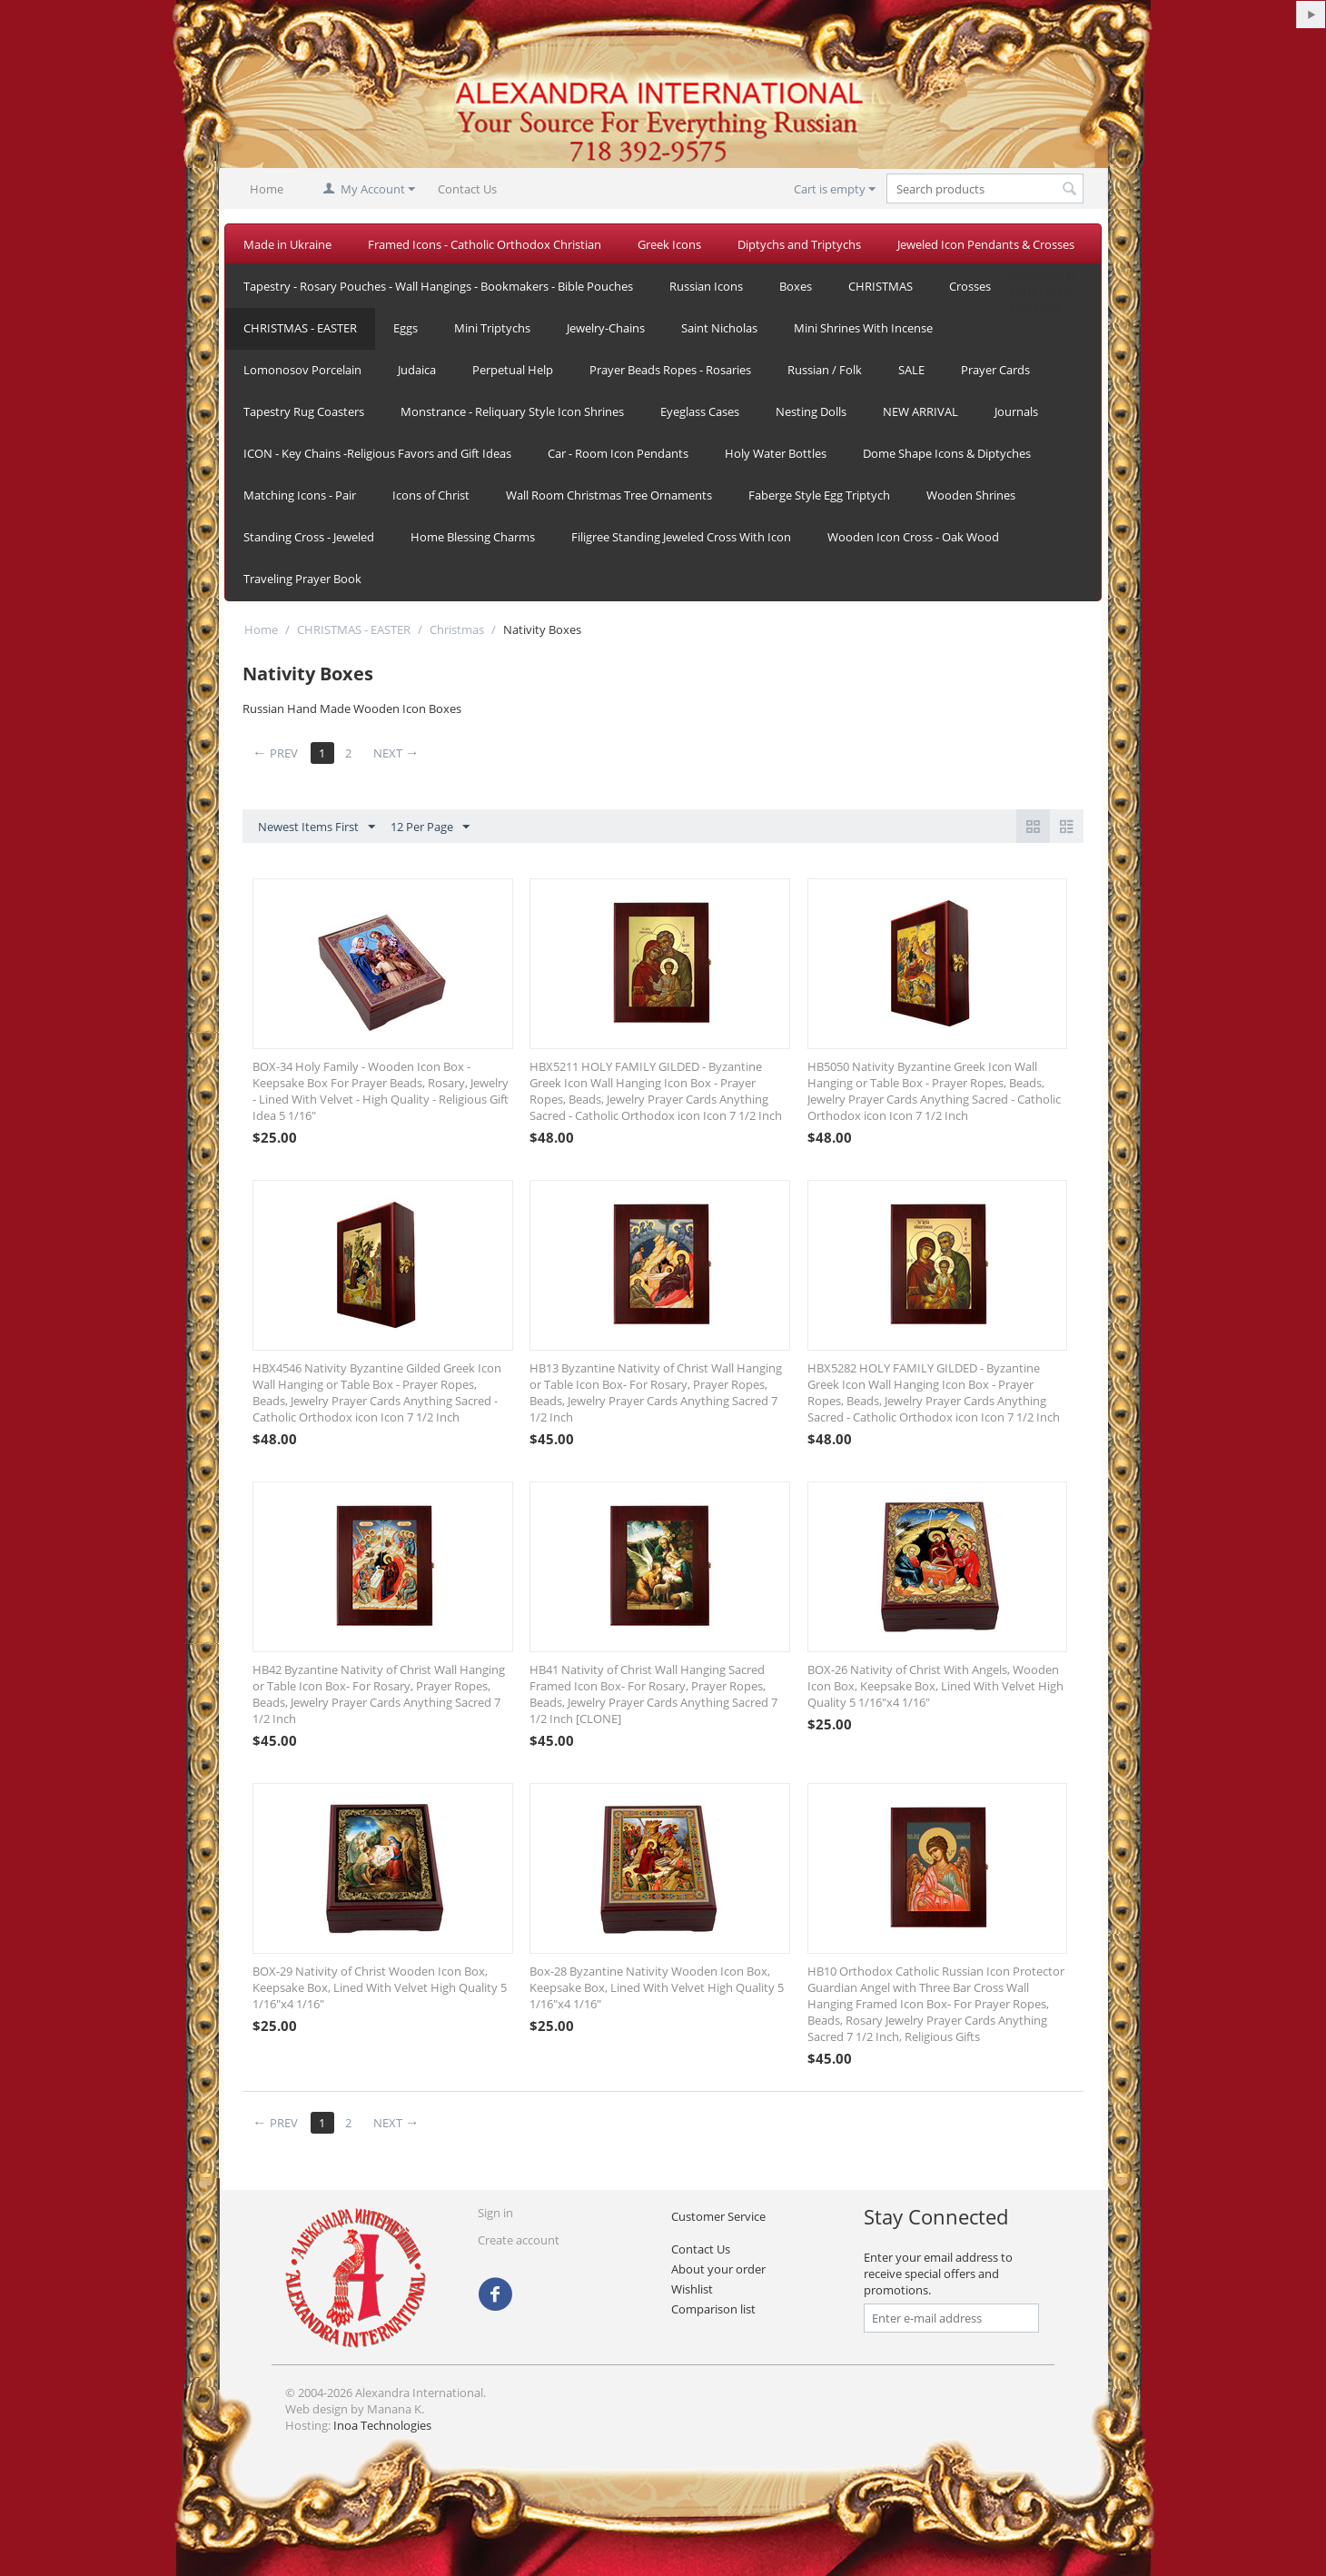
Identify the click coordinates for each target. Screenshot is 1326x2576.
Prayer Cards (995, 370)
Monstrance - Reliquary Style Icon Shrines (512, 411)
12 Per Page (430, 827)
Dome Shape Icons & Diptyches (947, 453)
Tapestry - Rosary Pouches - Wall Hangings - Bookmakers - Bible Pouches (438, 286)
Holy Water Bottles (775, 453)
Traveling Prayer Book (302, 578)
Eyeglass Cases (699, 411)
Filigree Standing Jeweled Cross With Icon (681, 537)
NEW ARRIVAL (920, 411)
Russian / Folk (824, 370)
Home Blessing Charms (473, 537)
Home (266, 189)
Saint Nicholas (719, 328)
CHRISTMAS (880, 286)
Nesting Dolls (811, 411)
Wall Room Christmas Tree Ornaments (609, 495)
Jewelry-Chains (606, 328)
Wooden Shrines (970, 495)
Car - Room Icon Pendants (618, 453)
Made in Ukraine (287, 244)
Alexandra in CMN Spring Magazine (1042, 290)
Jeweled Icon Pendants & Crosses (985, 244)
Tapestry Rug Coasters (303, 411)
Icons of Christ (431, 495)
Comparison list (713, 2309)
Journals (1016, 411)
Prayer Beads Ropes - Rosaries (670, 370)
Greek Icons (669, 244)
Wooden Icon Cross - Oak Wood (913, 537)
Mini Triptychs (492, 328)
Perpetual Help (512, 370)
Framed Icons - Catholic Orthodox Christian (484, 244)
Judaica (417, 370)
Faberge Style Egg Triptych (819, 495)
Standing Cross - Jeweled (308, 537)
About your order (718, 2269)
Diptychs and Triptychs (799, 244)
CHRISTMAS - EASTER (300, 328)
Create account (518, 2240)
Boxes (795, 286)
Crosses (970, 286)
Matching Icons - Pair (299, 495)
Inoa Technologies (382, 2425)
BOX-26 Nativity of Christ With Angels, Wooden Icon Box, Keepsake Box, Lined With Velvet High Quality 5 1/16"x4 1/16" (935, 1685)
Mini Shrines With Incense (863, 328)
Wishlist (692, 2289)
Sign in (495, 2212)
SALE (911, 370)
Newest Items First (316, 827)
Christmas (457, 629)
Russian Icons (706, 286)
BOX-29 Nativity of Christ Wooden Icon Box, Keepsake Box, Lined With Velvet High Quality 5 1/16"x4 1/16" (379, 1987)
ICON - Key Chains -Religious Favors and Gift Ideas (377, 453)
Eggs (405, 328)
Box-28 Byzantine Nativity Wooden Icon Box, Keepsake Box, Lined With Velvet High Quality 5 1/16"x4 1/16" (656, 1987)
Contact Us (467, 189)
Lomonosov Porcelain (302, 370)
